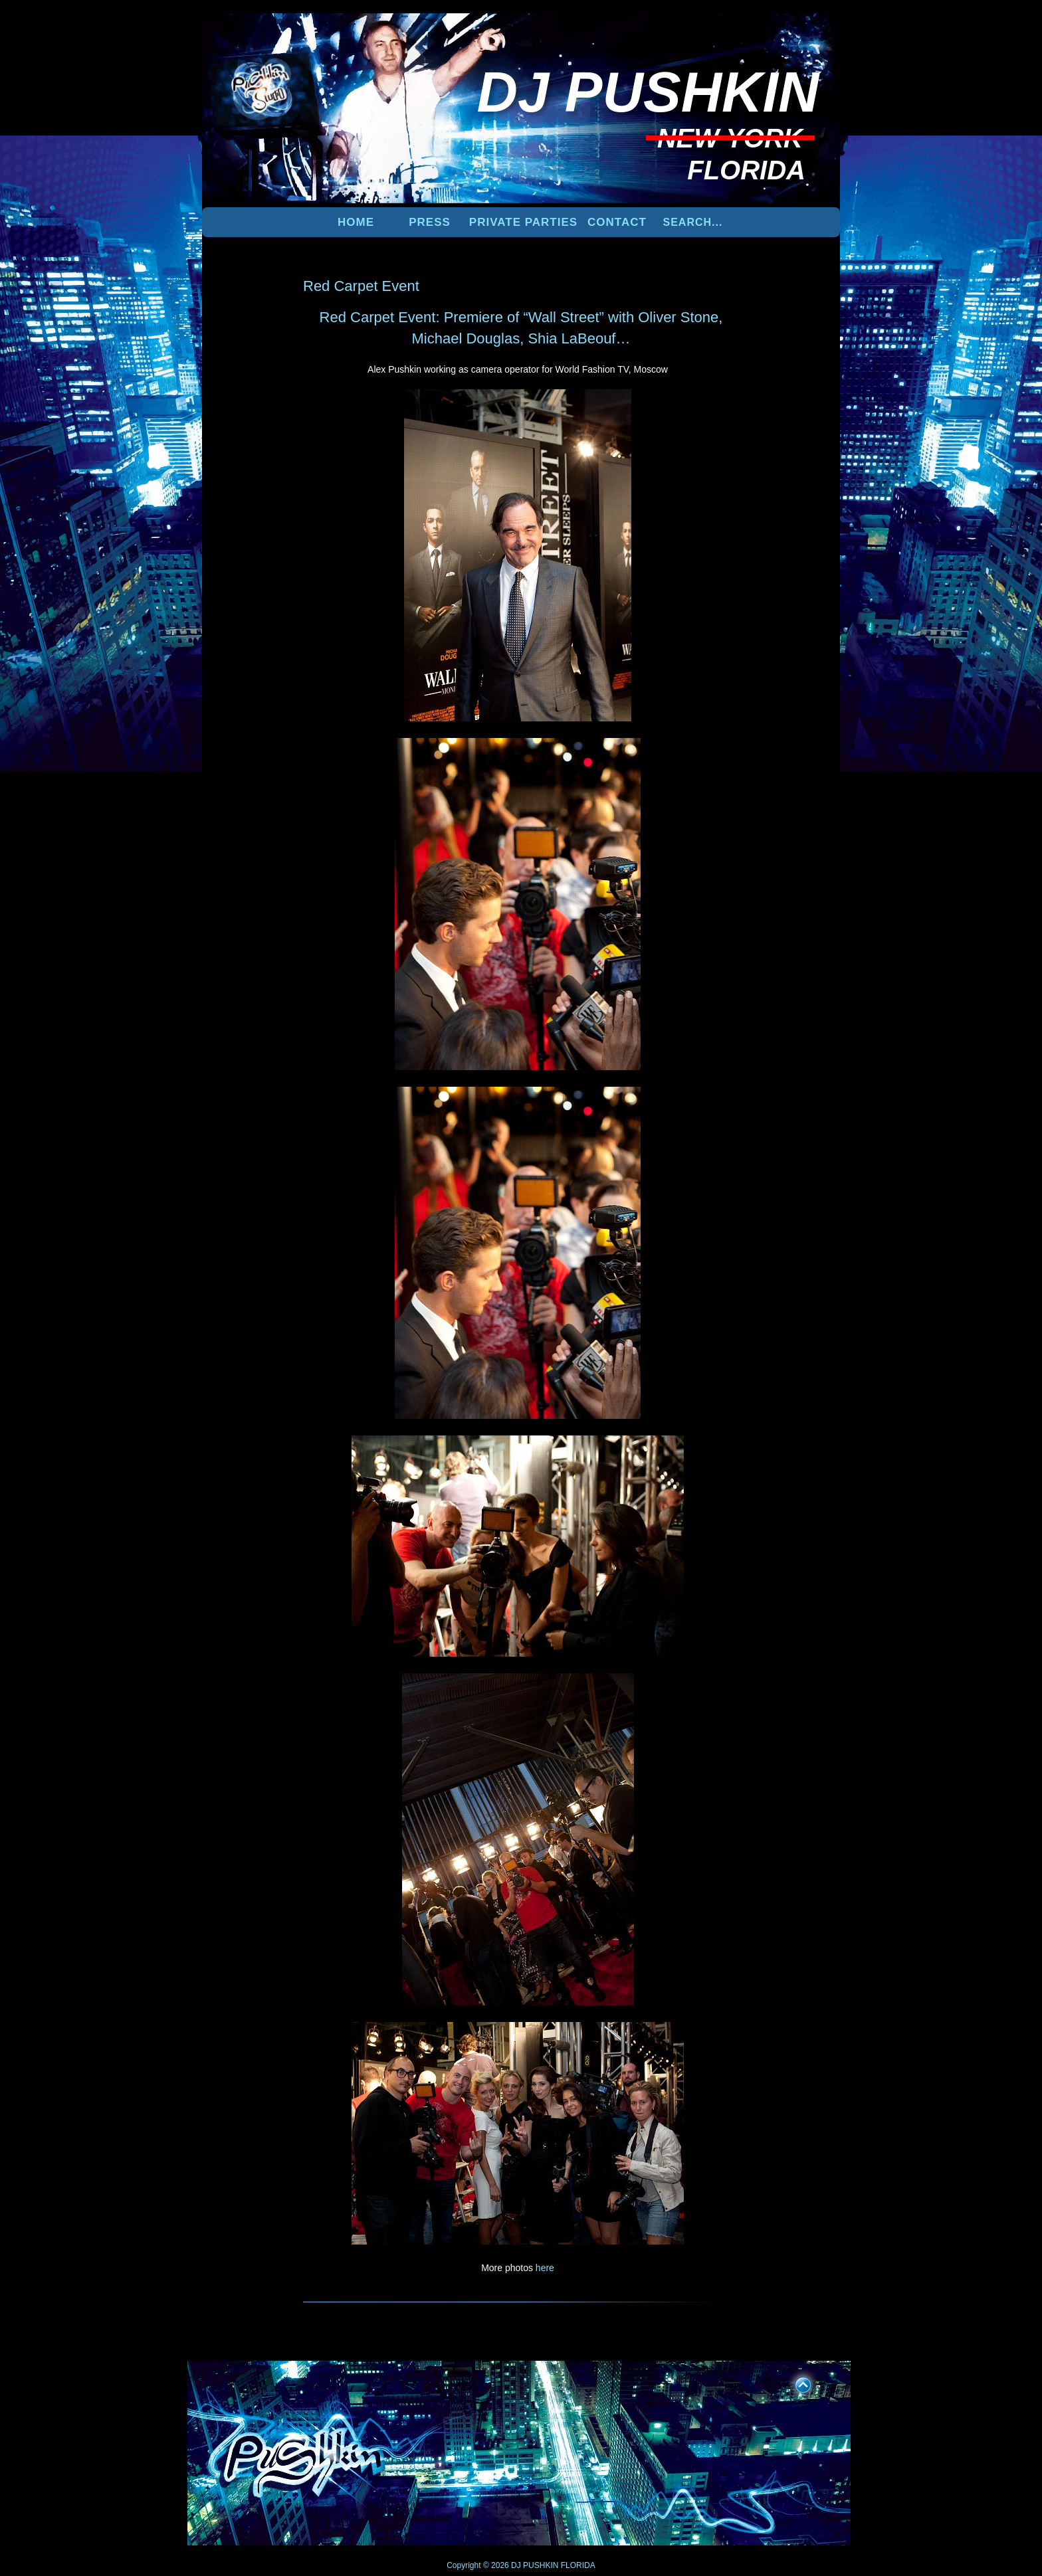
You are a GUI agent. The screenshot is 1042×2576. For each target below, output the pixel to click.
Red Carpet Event (361, 286)
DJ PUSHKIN (534, 2565)
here (545, 2267)
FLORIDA (578, 2565)
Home (356, 222)
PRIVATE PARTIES (523, 222)
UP (794, 2383)
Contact (617, 222)
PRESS (430, 222)
